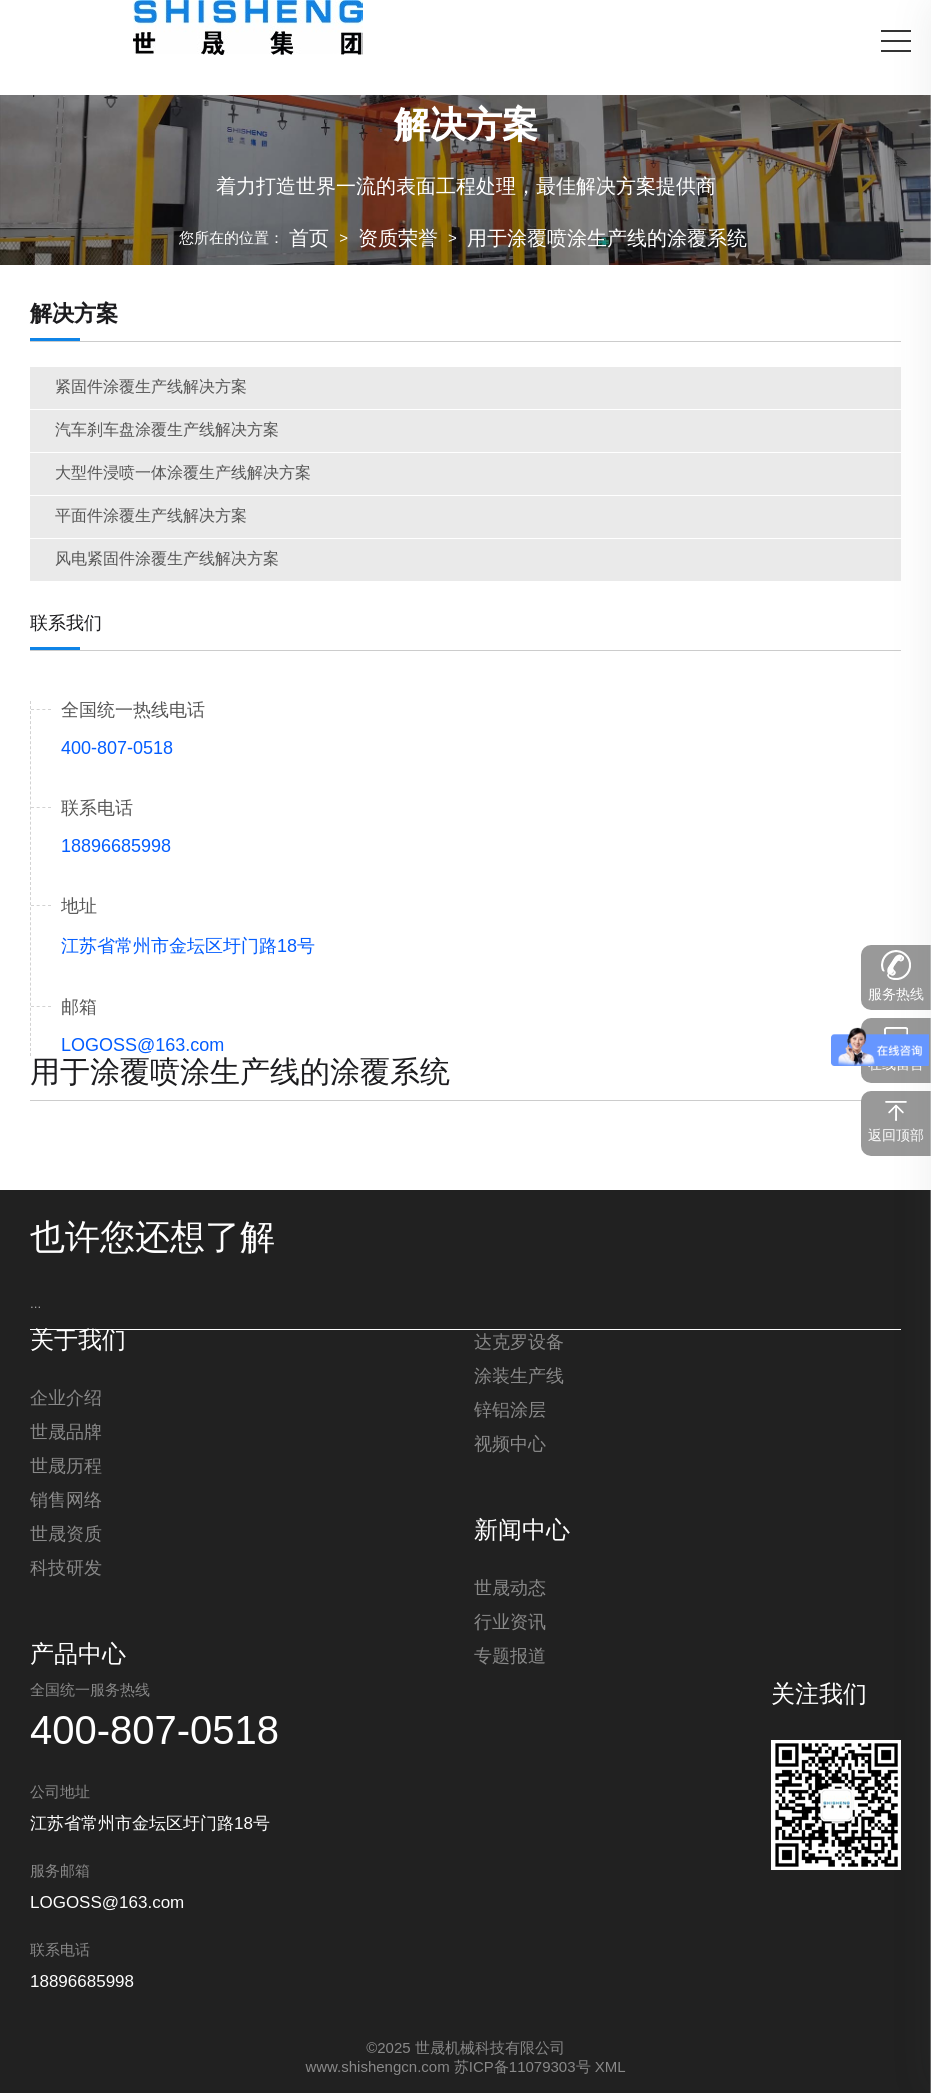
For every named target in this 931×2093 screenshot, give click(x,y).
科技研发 (66, 1569)
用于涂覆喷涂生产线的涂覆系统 (607, 239)
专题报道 (510, 1657)
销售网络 (66, 1501)
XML (610, 2068)
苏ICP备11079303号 (522, 2068)
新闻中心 (522, 1532)
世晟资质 (66, 1535)
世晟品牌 (66, 1433)
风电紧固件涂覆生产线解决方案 (167, 559)
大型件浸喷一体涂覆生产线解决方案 (183, 473)
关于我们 (78, 1342)
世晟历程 (66, 1467)
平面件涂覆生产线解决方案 (151, 516)
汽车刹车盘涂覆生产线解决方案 (167, 430)
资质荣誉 (398, 239)
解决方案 (74, 315)
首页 (309, 239)
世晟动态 (510, 1589)
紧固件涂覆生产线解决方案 (151, 387)
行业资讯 (510, 1623)
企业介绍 (66, 1399)
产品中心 (78, 1656)
